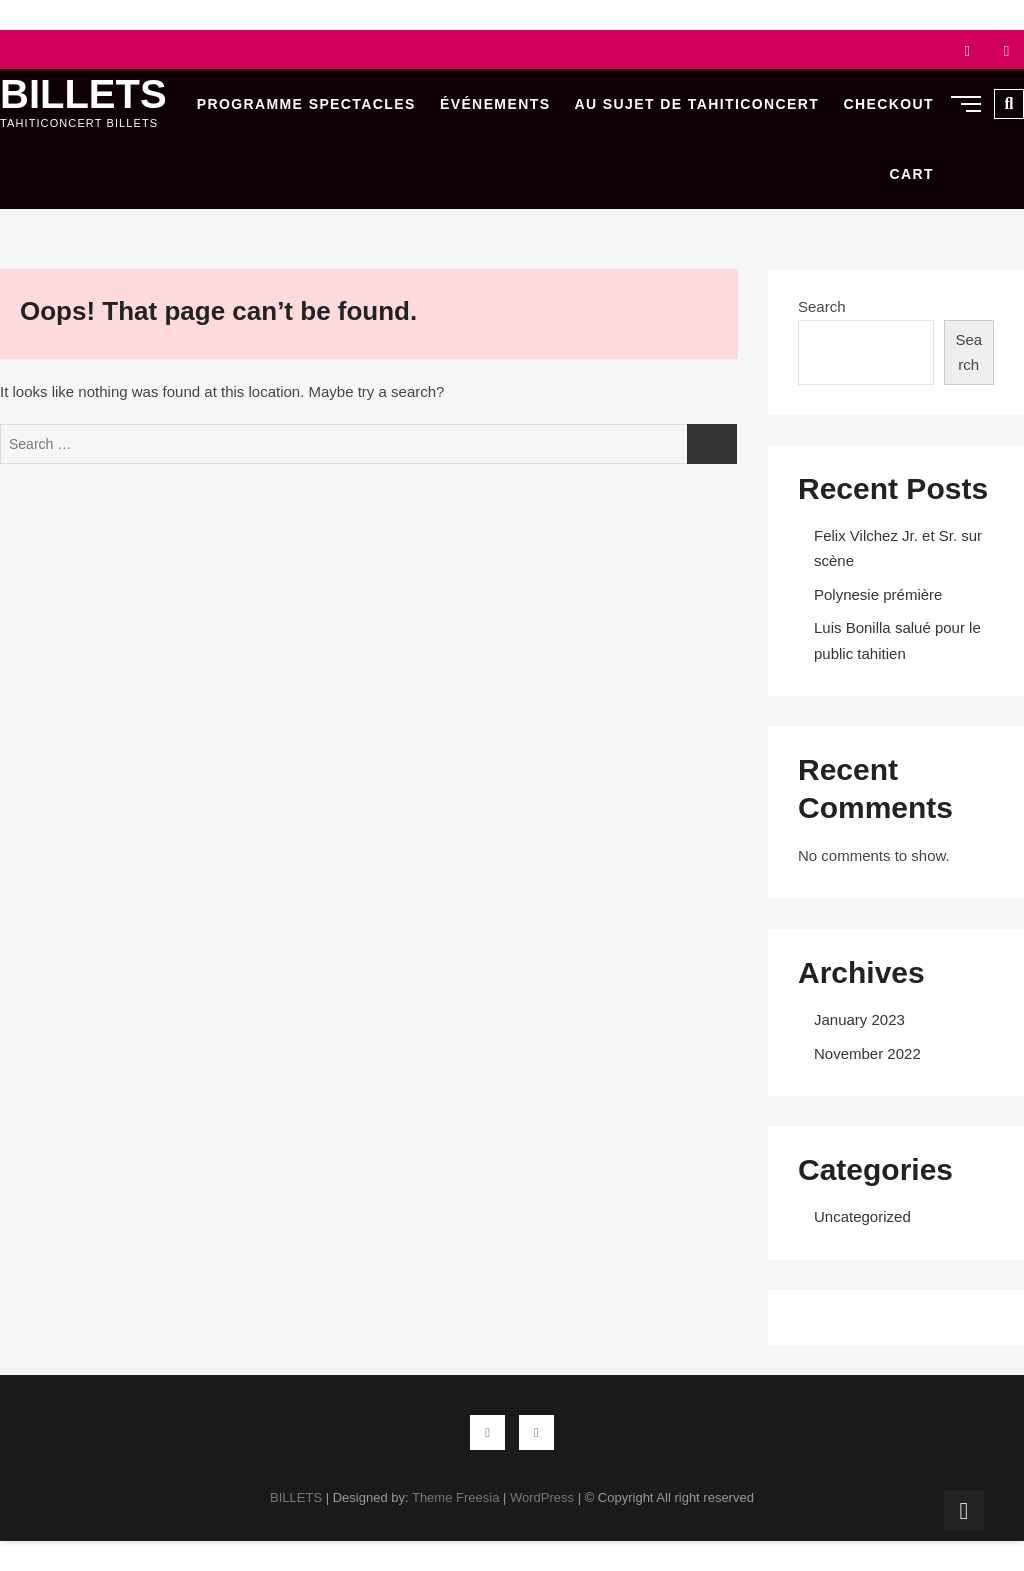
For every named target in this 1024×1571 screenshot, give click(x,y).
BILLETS (83, 94)
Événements (495, 104)
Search (822, 306)
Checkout (888, 104)
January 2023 (859, 1019)
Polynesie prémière (878, 594)
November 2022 (867, 1053)
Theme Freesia (455, 1497)
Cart (912, 174)
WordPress (542, 1497)
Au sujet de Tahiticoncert (697, 104)
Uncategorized (862, 1216)
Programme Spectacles (306, 104)
